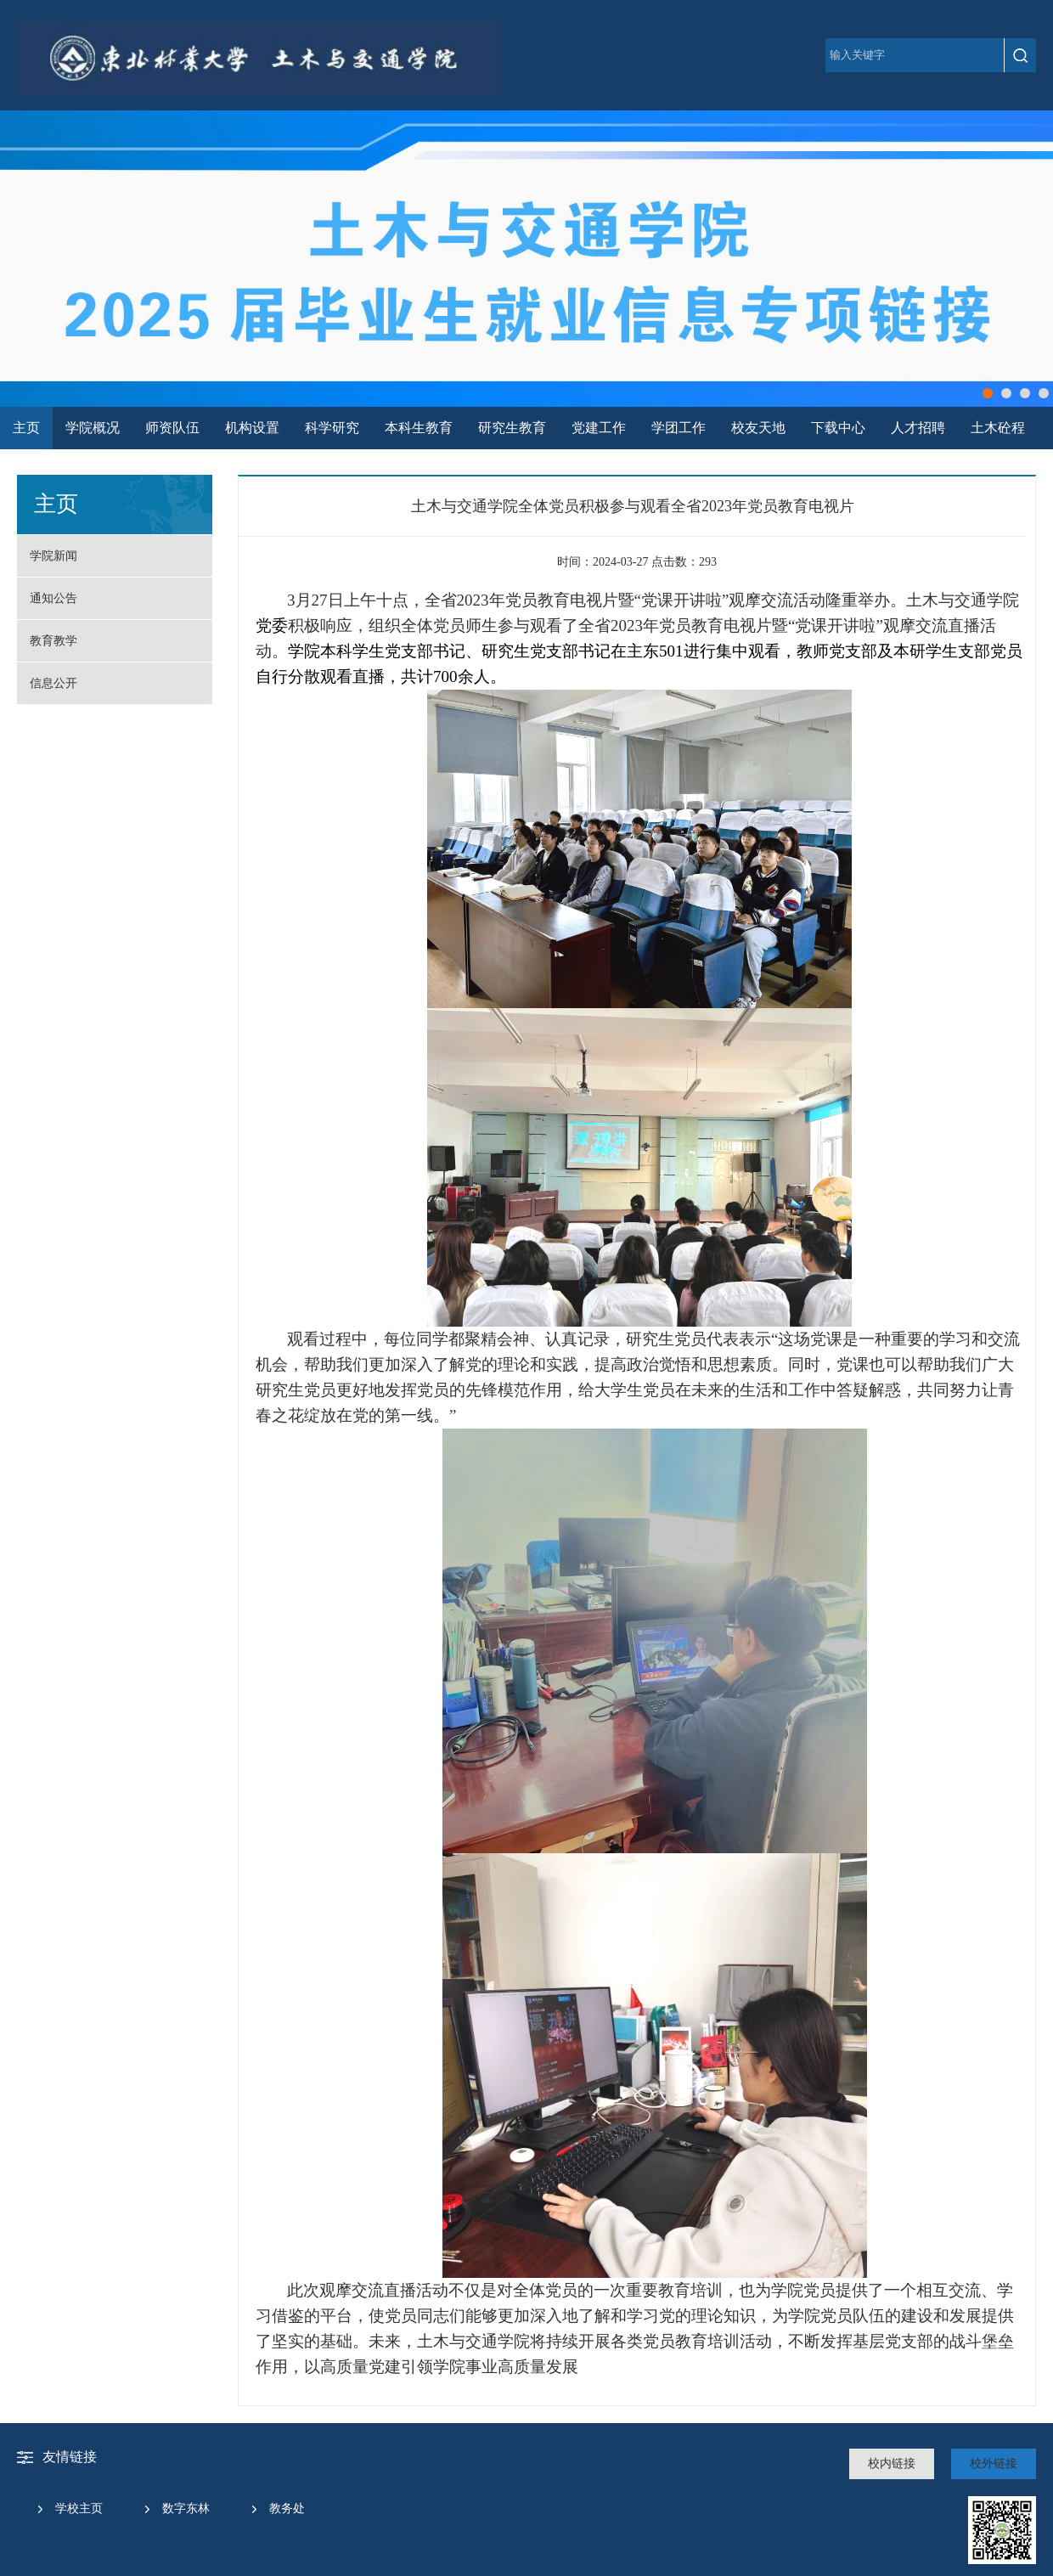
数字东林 (186, 2508)
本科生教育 (419, 427)
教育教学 (53, 640)
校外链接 (993, 2463)
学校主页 (79, 2508)
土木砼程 (998, 427)
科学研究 (332, 427)
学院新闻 (53, 556)
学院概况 (92, 427)
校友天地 (758, 427)
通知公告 (53, 598)
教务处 (287, 2508)
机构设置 (252, 427)
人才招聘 (918, 427)
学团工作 (678, 427)
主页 (26, 427)
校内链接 (891, 2463)
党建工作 (599, 427)
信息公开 (53, 683)
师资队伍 (172, 427)
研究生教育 (512, 427)
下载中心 (838, 427)
